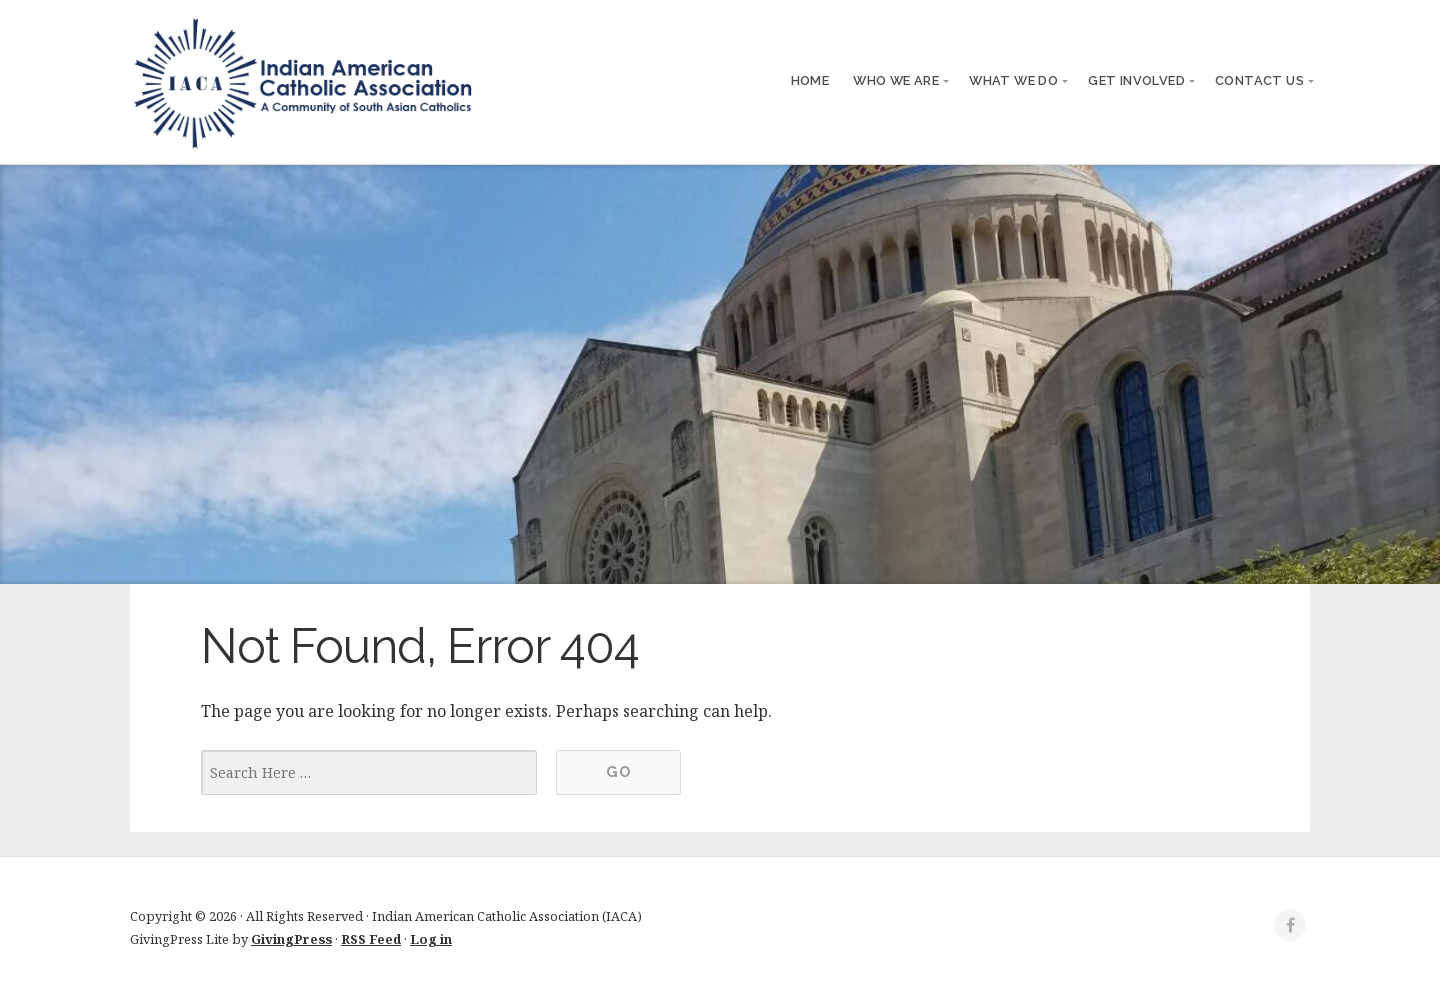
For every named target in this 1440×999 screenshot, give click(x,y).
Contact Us (1259, 80)
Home (810, 80)
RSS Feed (371, 939)
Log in (431, 939)
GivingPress (291, 939)
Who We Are (896, 80)
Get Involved (1136, 80)
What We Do (1013, 80)
